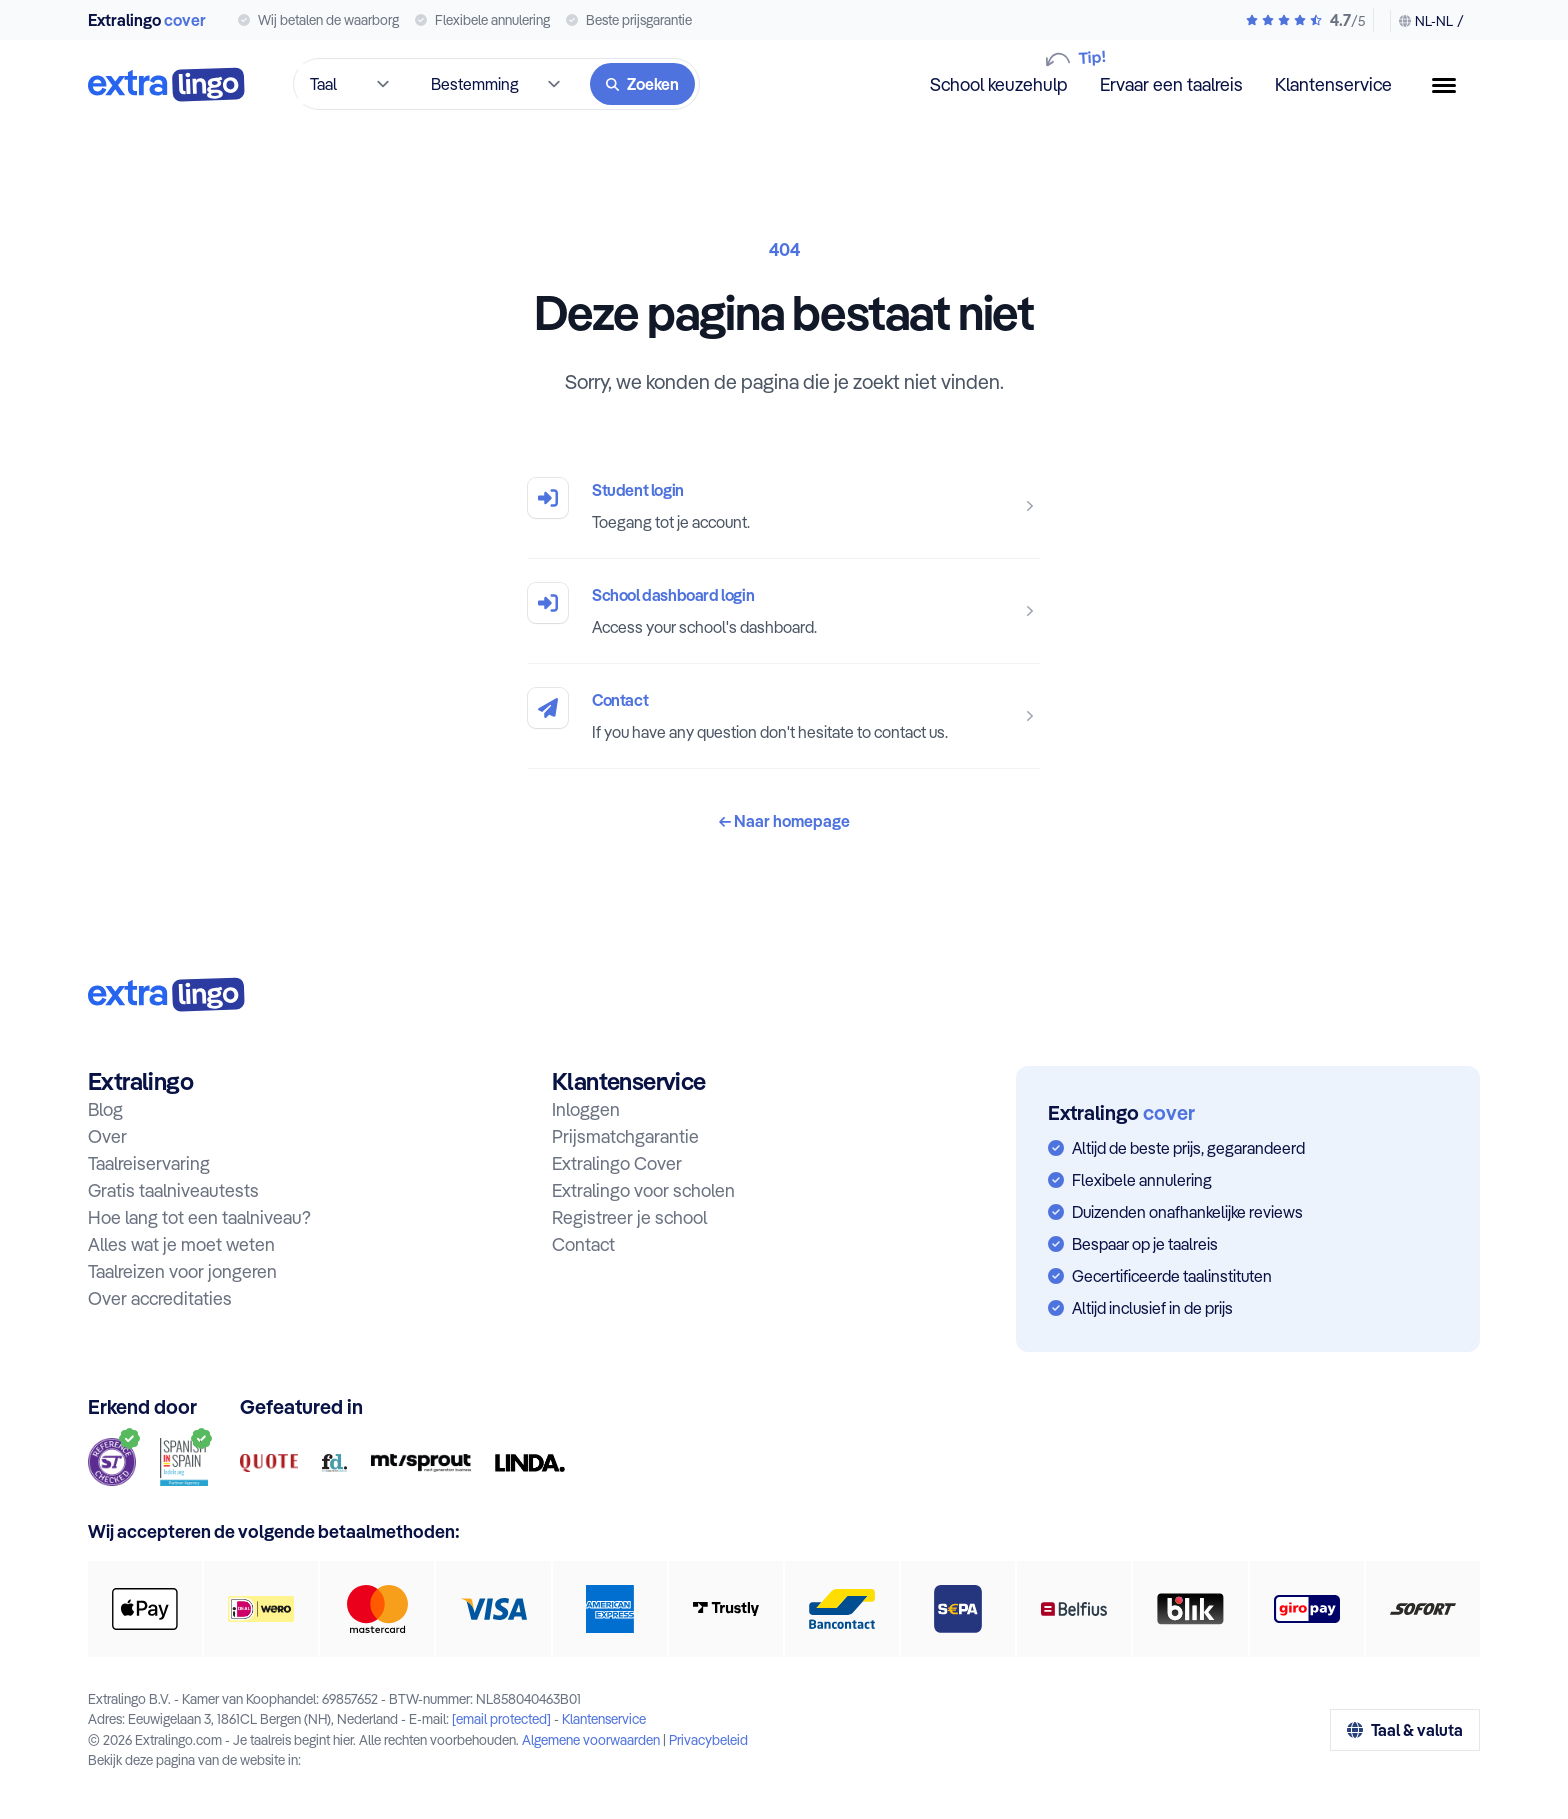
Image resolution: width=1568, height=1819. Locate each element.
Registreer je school (629, 1217)
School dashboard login (673, 595)
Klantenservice (1333, 84)
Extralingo (147, 20)
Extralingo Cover (617, 1163)
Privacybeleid (708, 1739)
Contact (620, 700)
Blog (105, 1109)
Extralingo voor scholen (643, 1190)
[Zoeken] (642, 84)
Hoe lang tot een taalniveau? (199, 1217)
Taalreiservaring (149, 1163)
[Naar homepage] (166, 84)
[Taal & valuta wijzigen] (1427, 21)
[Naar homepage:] (166, 994)
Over (107, 1136)
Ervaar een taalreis (1171, 84)
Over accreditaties (160, 1298)
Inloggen (586, 1109)
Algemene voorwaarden (591, 1739)
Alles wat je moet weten (181, 1244)
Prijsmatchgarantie (625, 1136)
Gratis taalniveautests (173, 1190)
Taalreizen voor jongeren (182, 1271)
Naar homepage (784, 821)
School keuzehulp (999, 83)
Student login (638, 490)
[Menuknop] (1452, 85)
